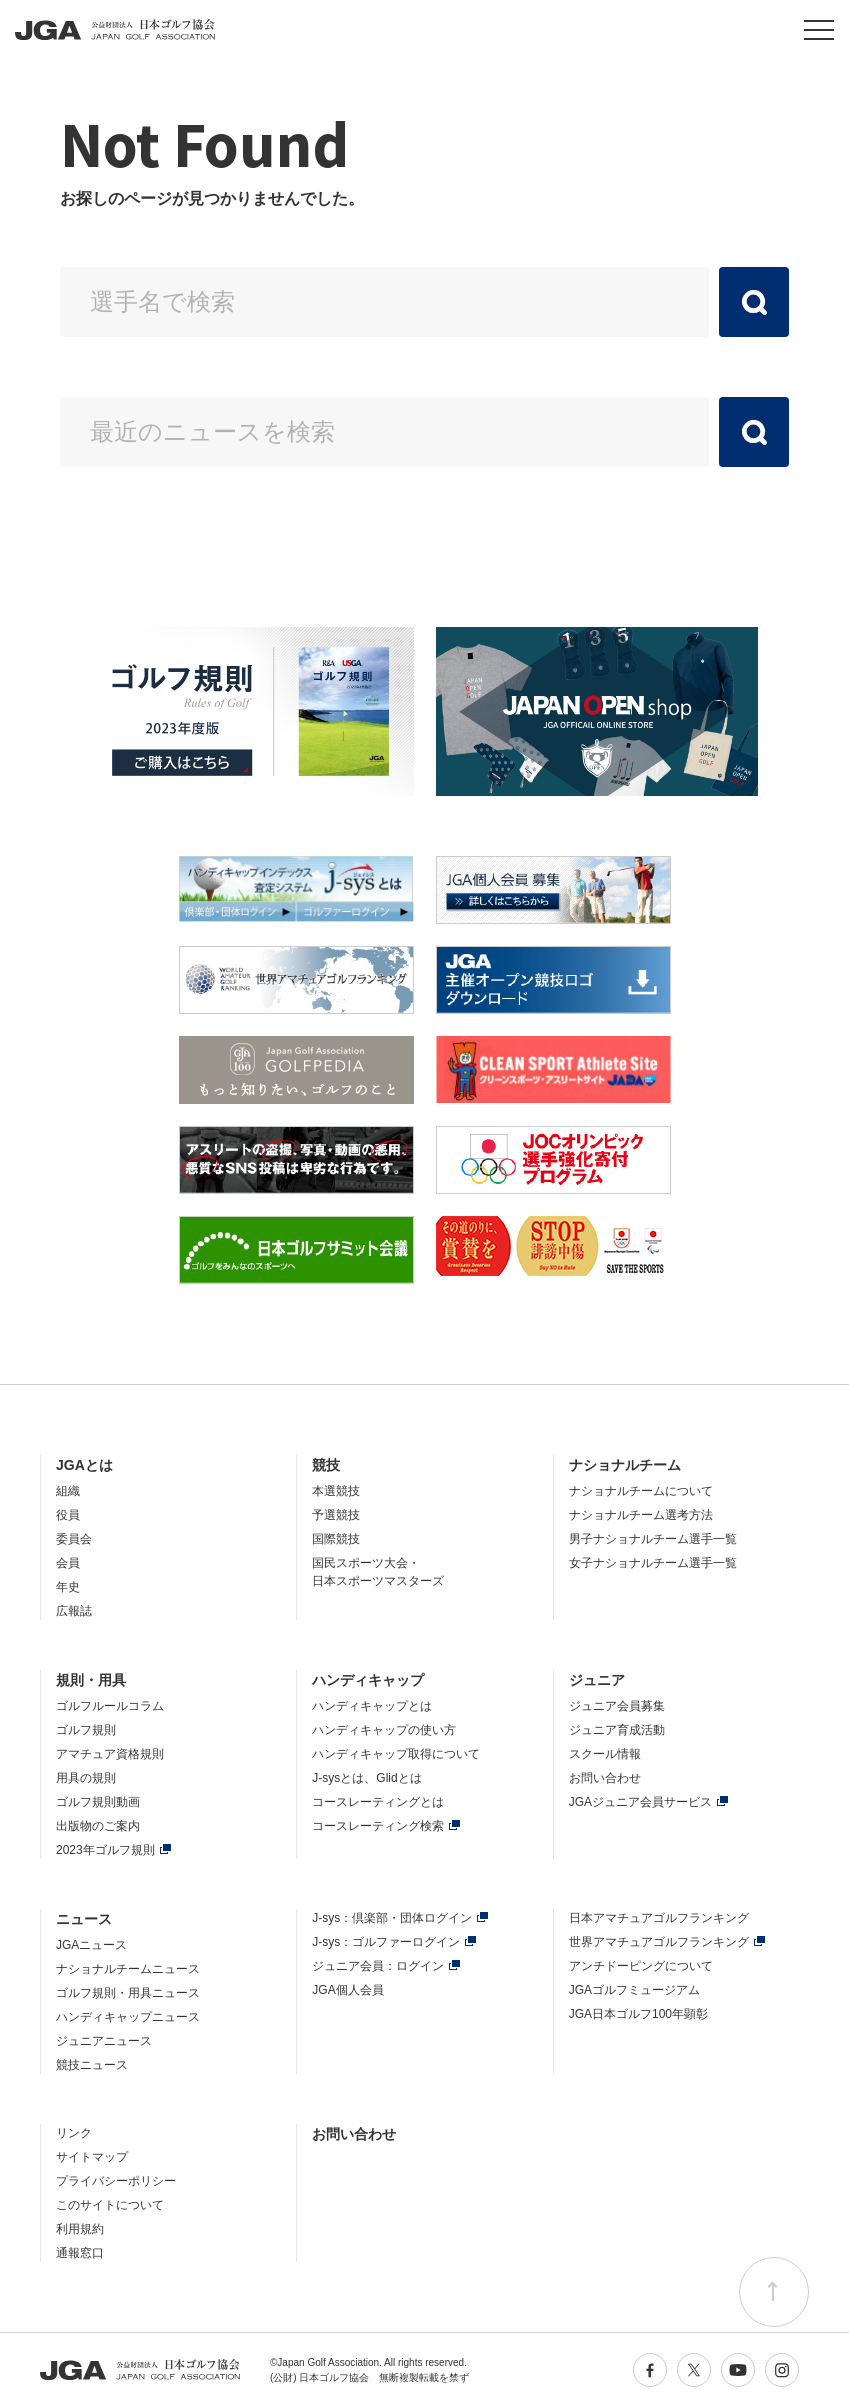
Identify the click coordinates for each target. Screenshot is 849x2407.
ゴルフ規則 (86, 1730)
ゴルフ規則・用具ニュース (128, 1993)
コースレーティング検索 (378, 1826)
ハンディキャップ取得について (396, 1754)
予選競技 (336, 1515)
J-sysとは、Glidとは (366, 1778)
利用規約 (80, 2229)
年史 (68, 1587)
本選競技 (336, 1491)
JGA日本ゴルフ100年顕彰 (638, 2014)
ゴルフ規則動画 (98, 1802)
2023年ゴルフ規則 (105, 1850)
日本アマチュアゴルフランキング (659, 1918)
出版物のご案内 (98, 1826)
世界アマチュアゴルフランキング (659, 1942)
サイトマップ (92, 2157)
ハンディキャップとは (372, 1706)
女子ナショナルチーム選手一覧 (653, 1563)
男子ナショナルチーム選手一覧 (653, 1539)
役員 (68, 1515)
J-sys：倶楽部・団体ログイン (392, 1918)
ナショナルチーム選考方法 (641, 1515)
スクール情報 (605, 1754)
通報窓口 (80, 2253)
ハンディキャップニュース (128, 2017)
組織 (68, 1491)
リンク (74, 2133)
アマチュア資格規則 (110, 1754)
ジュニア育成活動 (617, 1730)
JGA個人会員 (347, 1990)
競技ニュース (92, 2065)
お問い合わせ (605, 1778)
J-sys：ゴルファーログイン (386, 1942)
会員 (68, 1563)
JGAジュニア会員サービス (640, 1802)
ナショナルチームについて (641, 1491)
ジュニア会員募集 (617, 1706)
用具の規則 (86, 1778)
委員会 (74, 1539)
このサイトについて (110, 2205)
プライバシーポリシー (116, 2181)
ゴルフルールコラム (110, 1706)
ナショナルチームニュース (128, 1969)
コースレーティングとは (378, 1802)
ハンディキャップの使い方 (384, 1730)
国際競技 (336, 1539)
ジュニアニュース (104, 2041)
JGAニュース (91, 1945)
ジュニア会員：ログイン (378, 1966)
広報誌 (74, 1611)
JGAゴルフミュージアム (634, 1990)
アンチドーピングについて (641, 1966)
